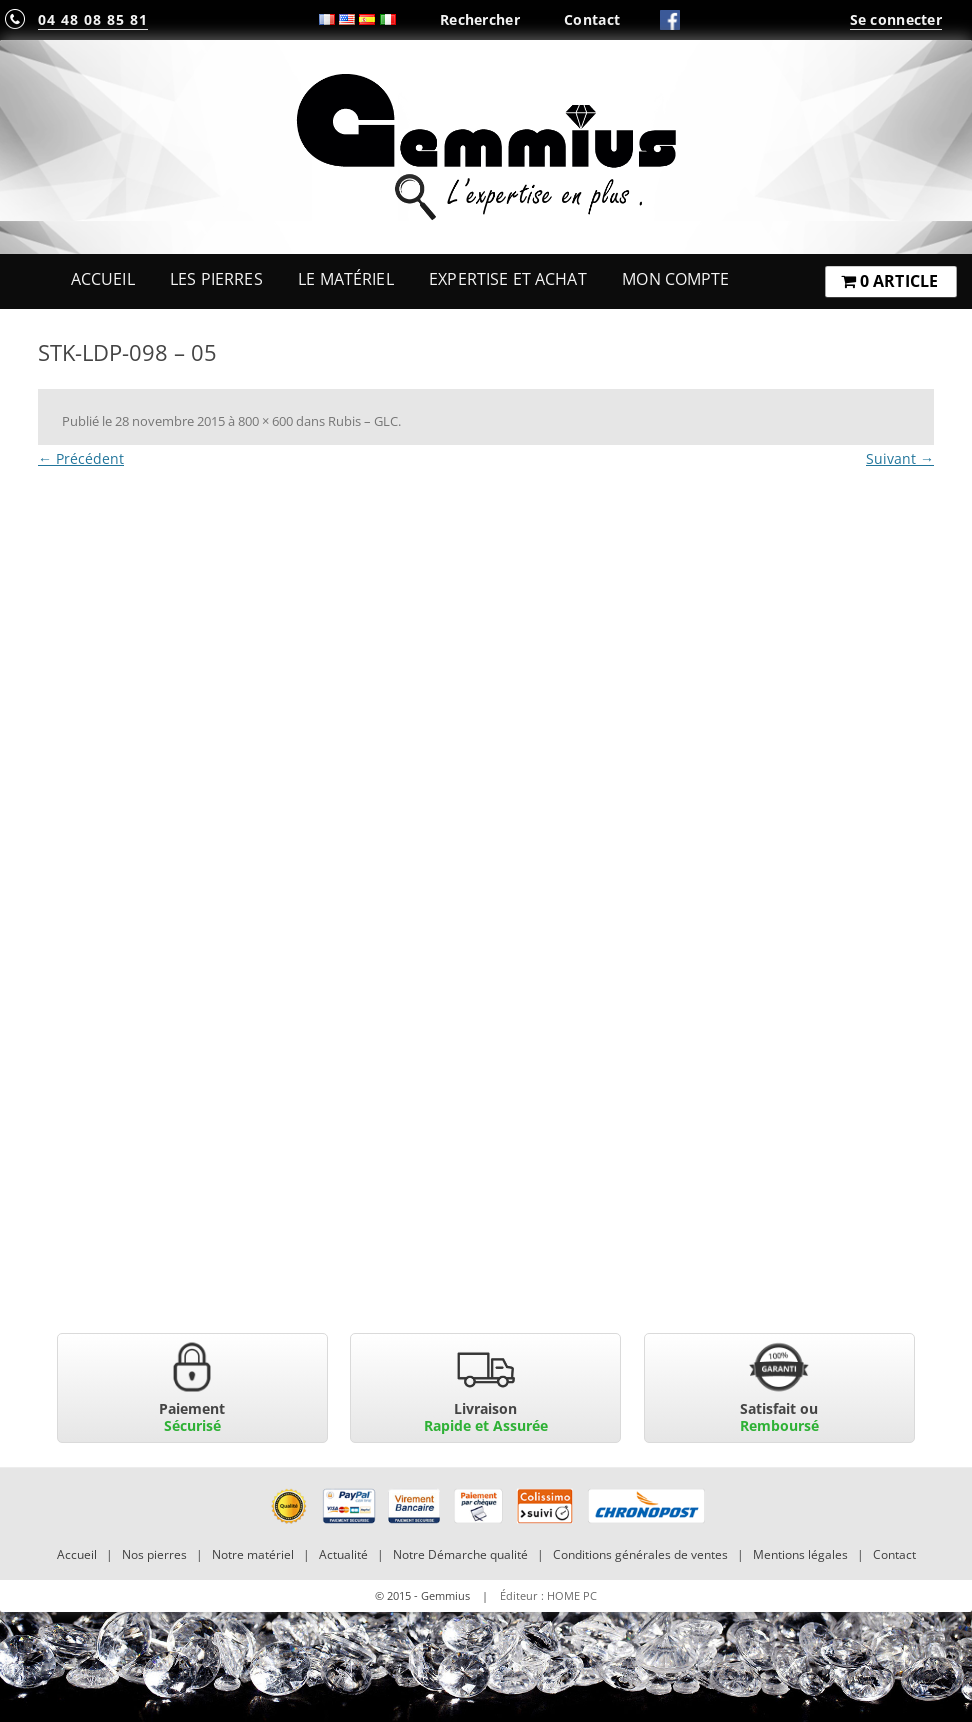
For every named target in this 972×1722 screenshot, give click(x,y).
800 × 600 (265, 421)
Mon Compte (675, 279)
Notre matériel (253, 1554)
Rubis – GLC (363, 421)
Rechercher (480, 19)
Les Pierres (216, 279)
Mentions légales (800, 1554)
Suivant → (900, 458)
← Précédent (81, 458)
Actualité (343, 1554)
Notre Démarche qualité (460, 1554)
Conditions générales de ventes (640, 1554)
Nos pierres (154, 1554)
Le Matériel (346, 279)
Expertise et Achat (508, 279)
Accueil (103, 279)
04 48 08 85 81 (93, 19)
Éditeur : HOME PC (548, 1595)
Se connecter (896, 19)
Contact (592, 19)
